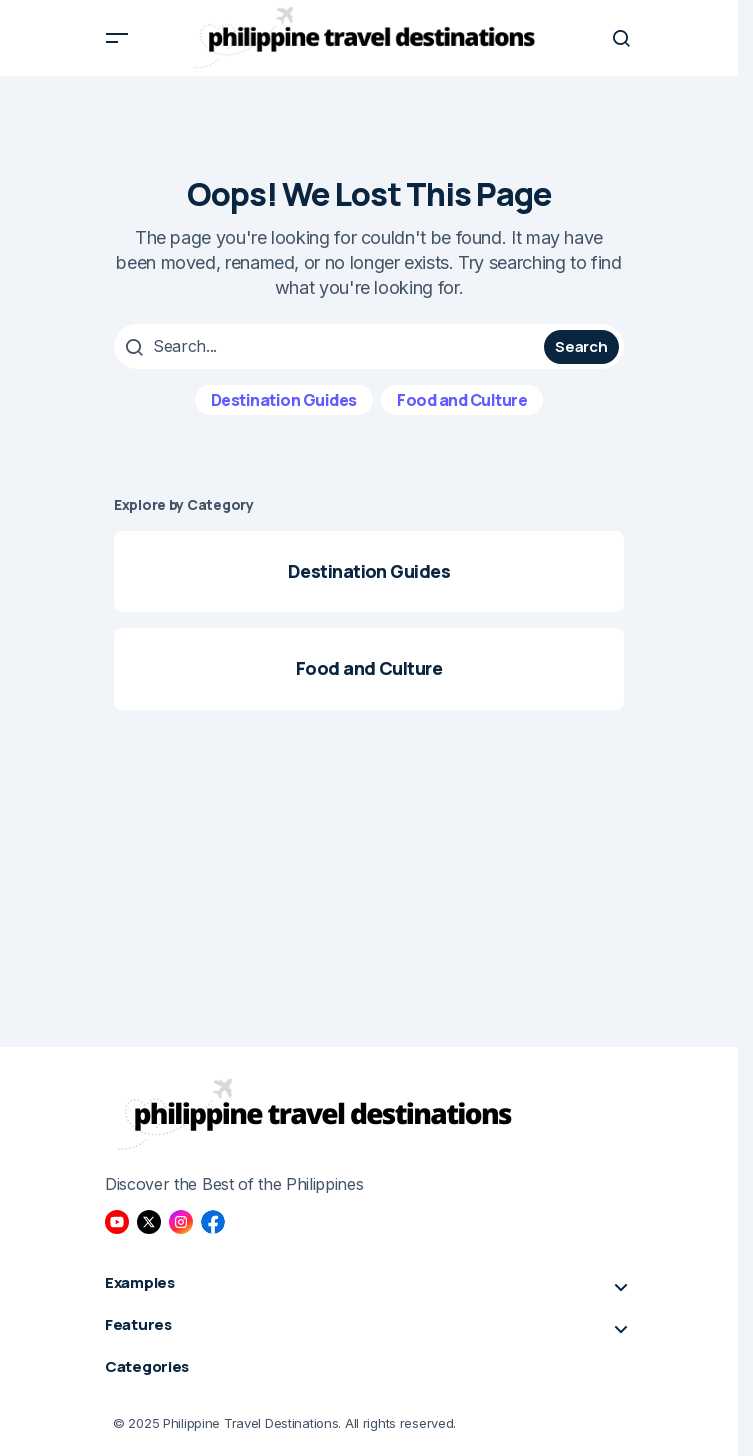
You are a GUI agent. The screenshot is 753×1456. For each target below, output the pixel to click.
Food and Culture (462, 400)
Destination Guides (284, 400)
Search (581, 346)
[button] (117, 38)
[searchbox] (331, 346)
